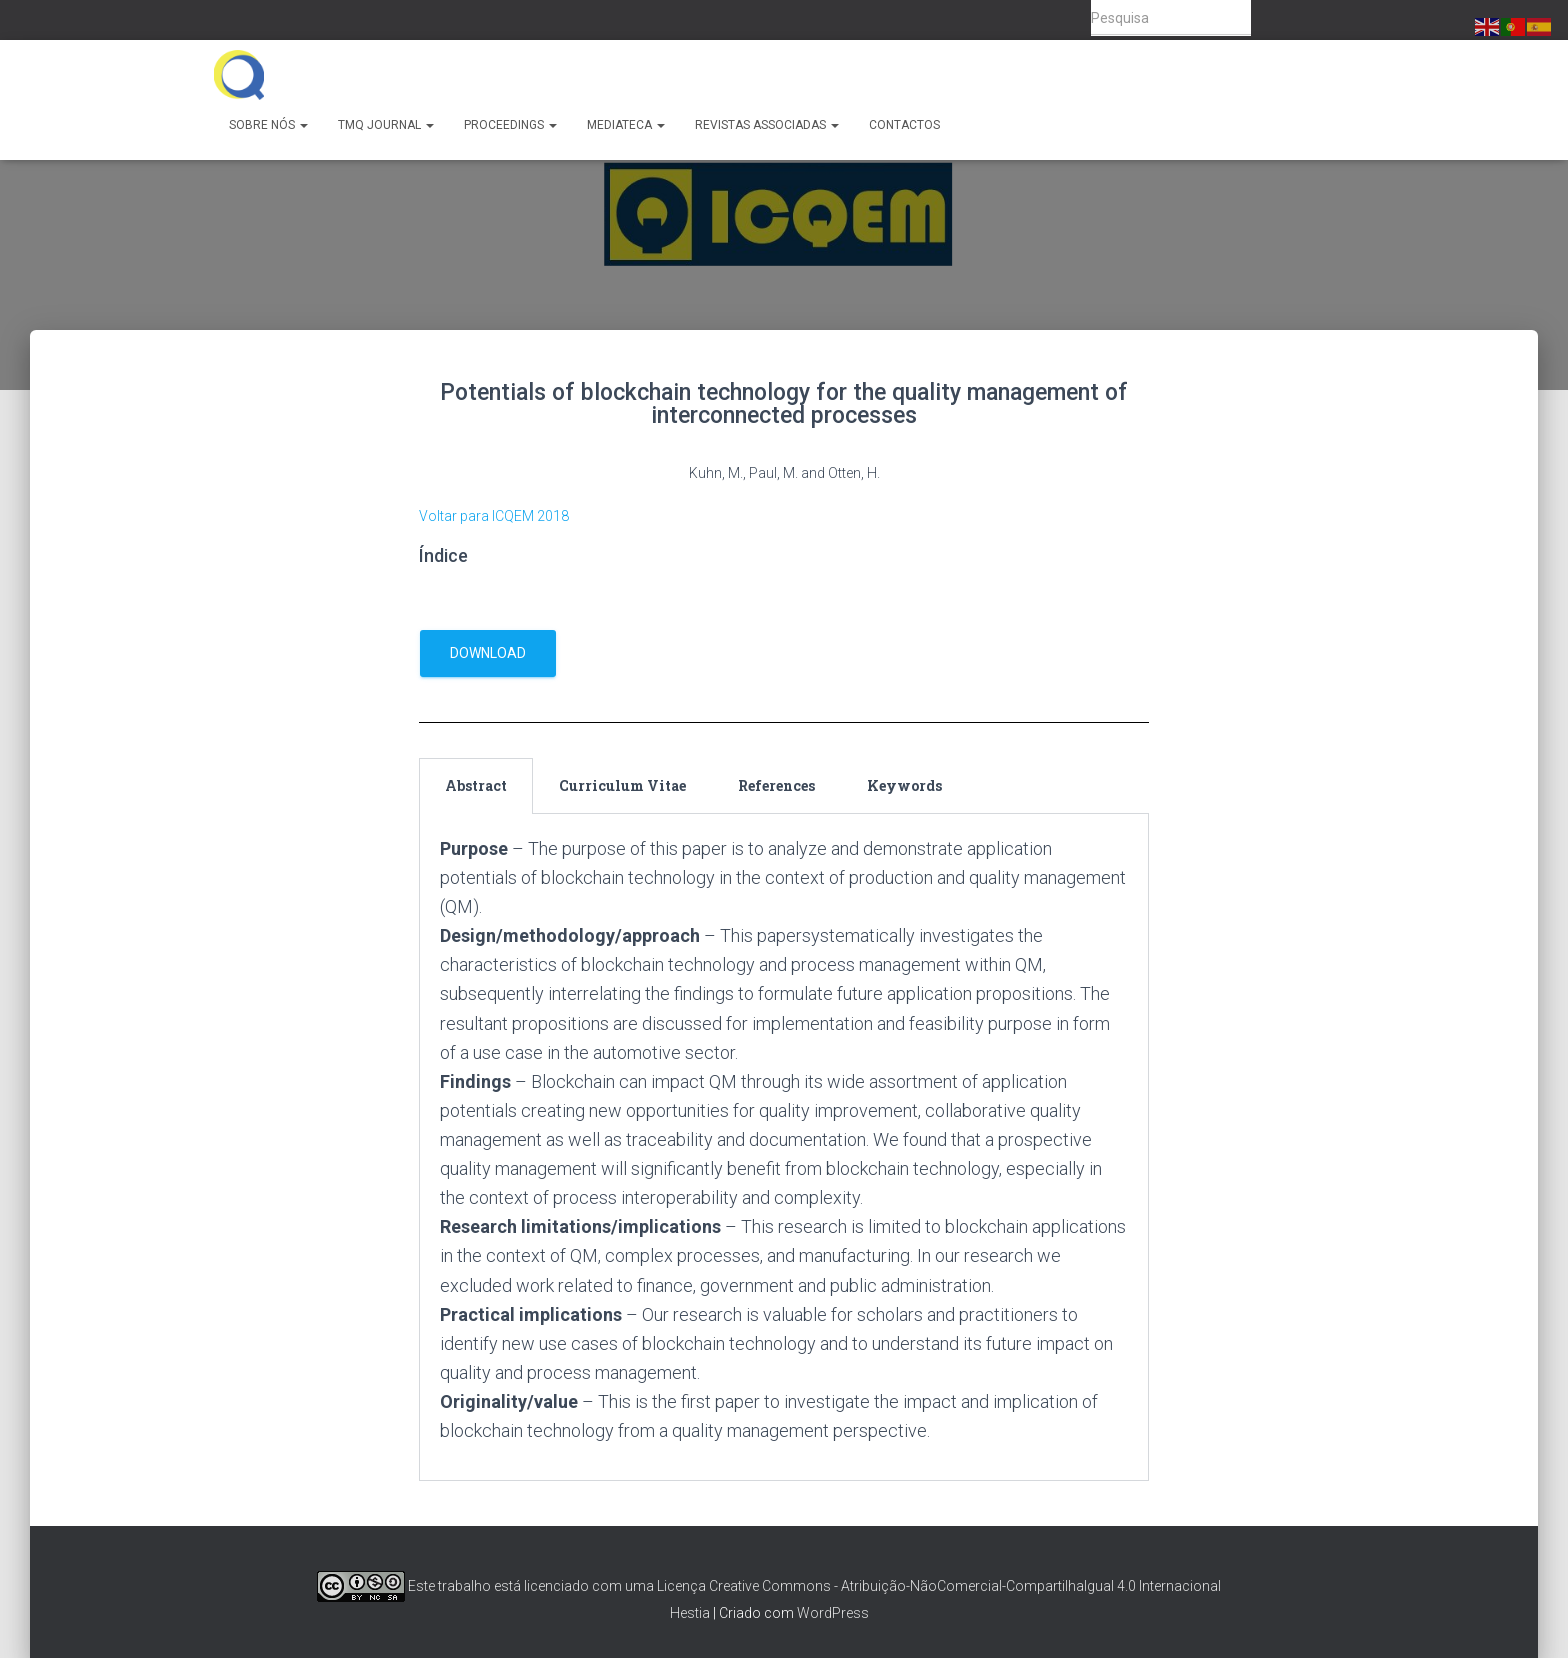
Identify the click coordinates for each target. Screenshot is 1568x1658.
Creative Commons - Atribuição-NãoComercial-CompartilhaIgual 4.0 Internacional (965, 1586)
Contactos (904, 125)
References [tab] (776, 785)
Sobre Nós (268, 125)
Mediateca (626, 125)
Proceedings (510, 125)
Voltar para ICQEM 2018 (494, 516)
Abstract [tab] (476, 785)
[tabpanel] (784, 1147)
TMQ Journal (386, 125)
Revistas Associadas (767, 125)
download (488, 653)
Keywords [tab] (904, 785)
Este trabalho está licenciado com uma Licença (511, 1586)
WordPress (833, 1613)
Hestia (690, 1613)
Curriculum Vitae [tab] (622, 785)
